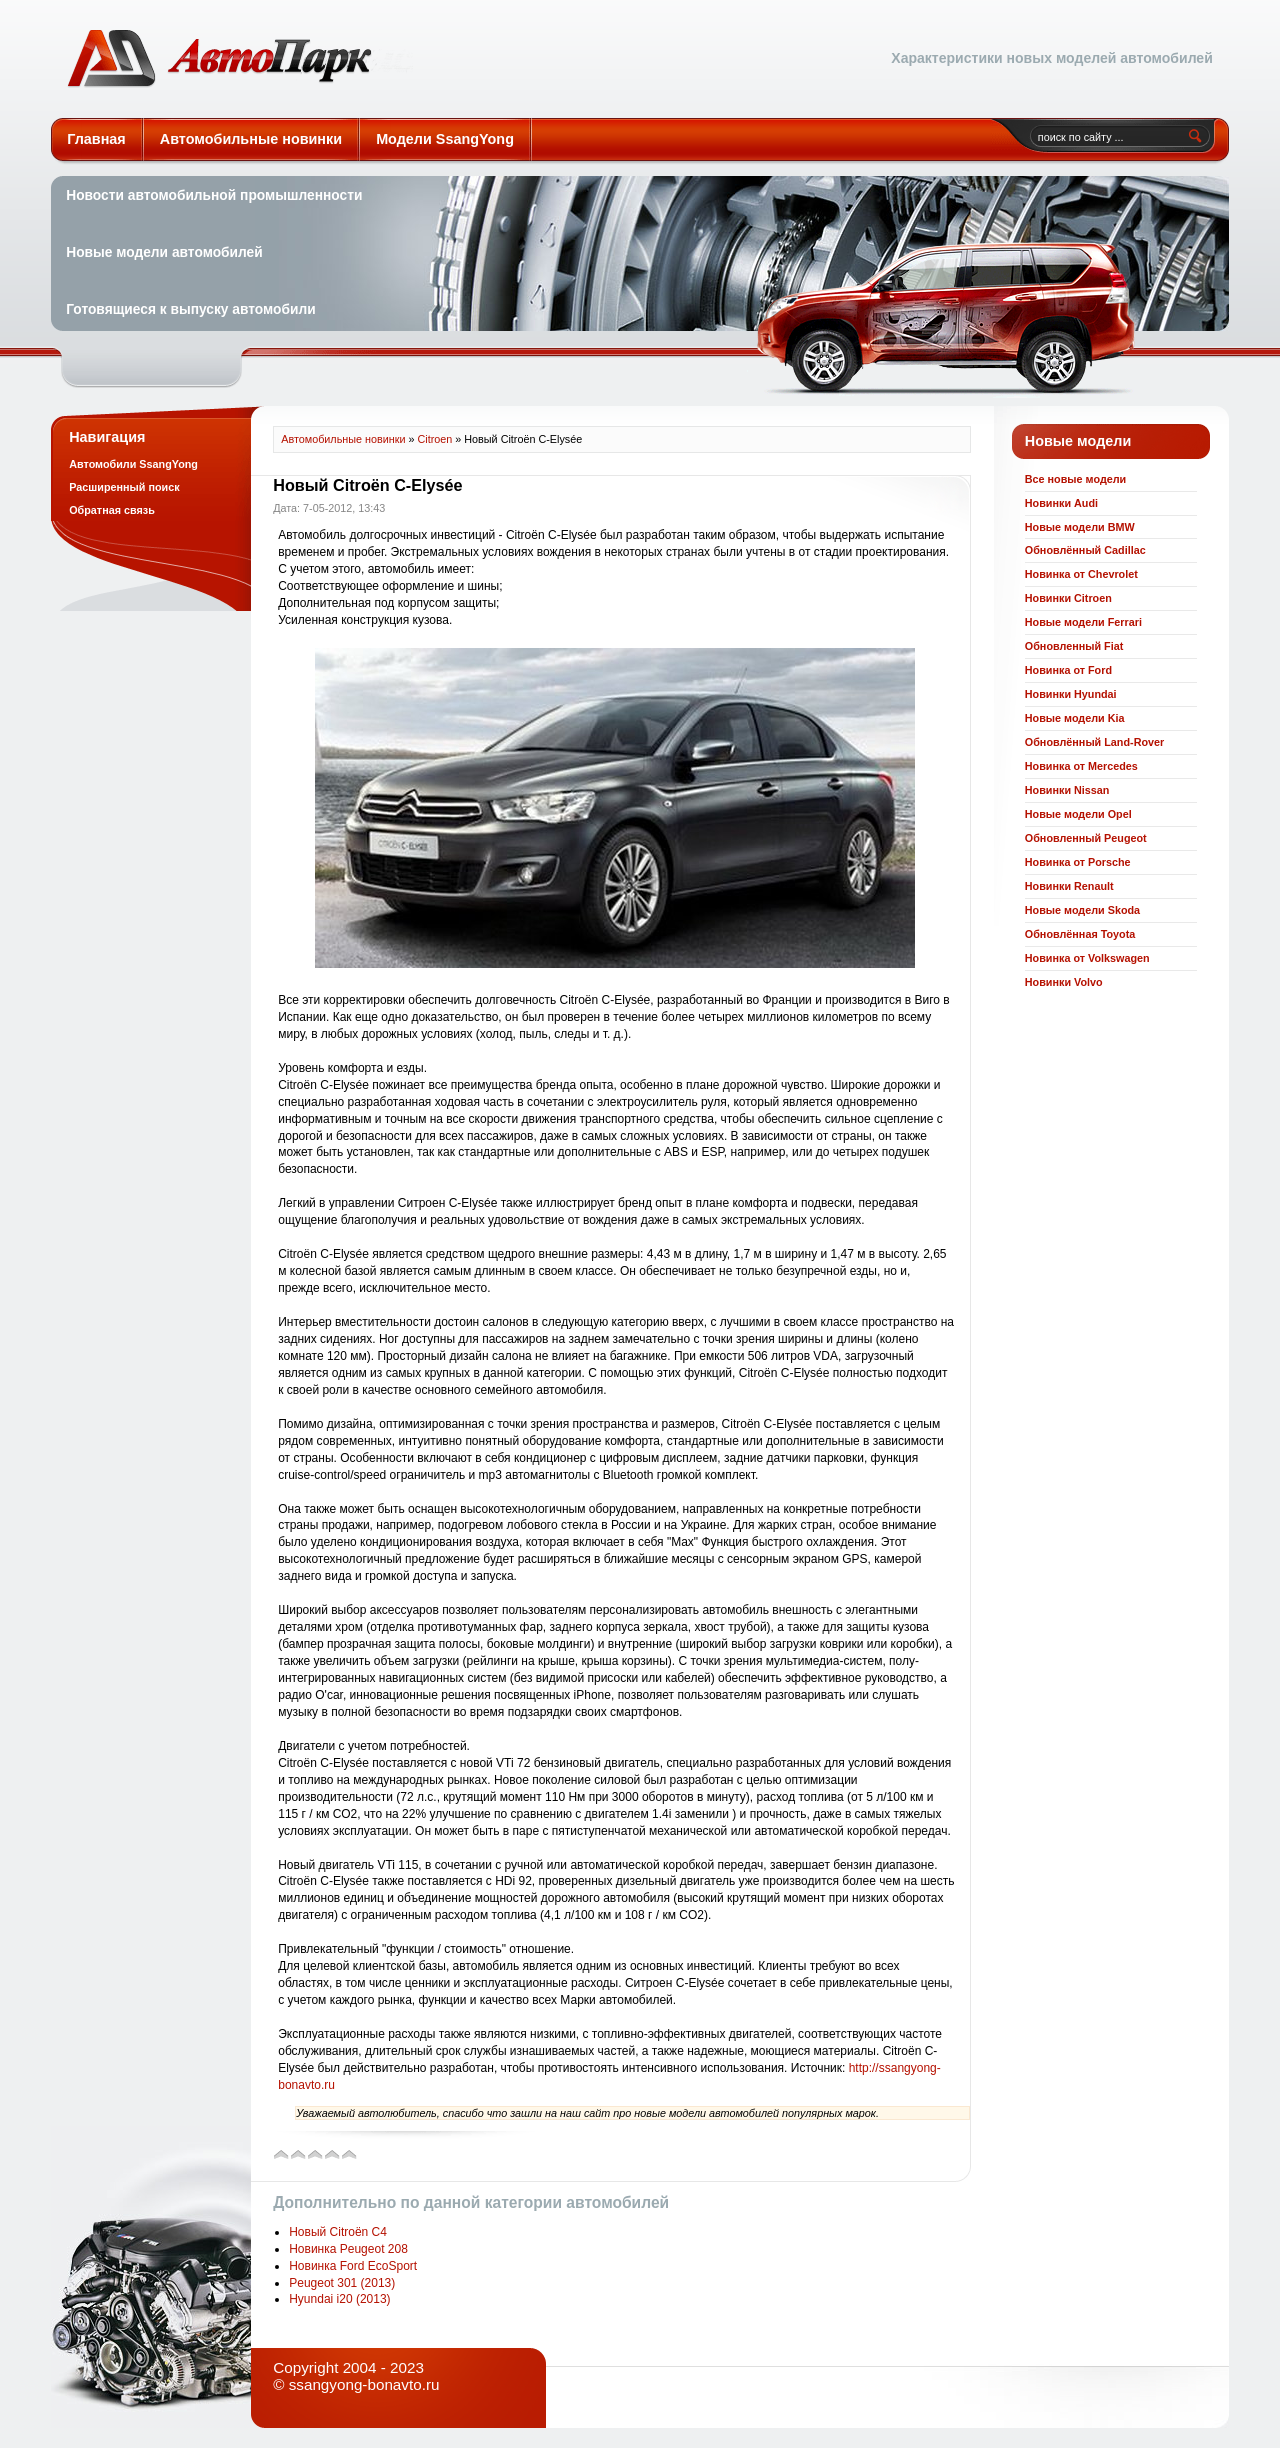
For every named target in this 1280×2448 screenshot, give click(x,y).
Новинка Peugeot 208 (348, 2249)
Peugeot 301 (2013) (342, 2283)
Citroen (435, 439)
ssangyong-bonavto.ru (364, 2384)
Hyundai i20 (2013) (339, 2299)
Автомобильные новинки (240, 59)
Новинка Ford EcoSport (353, 2266)
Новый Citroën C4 (338, 2232)
